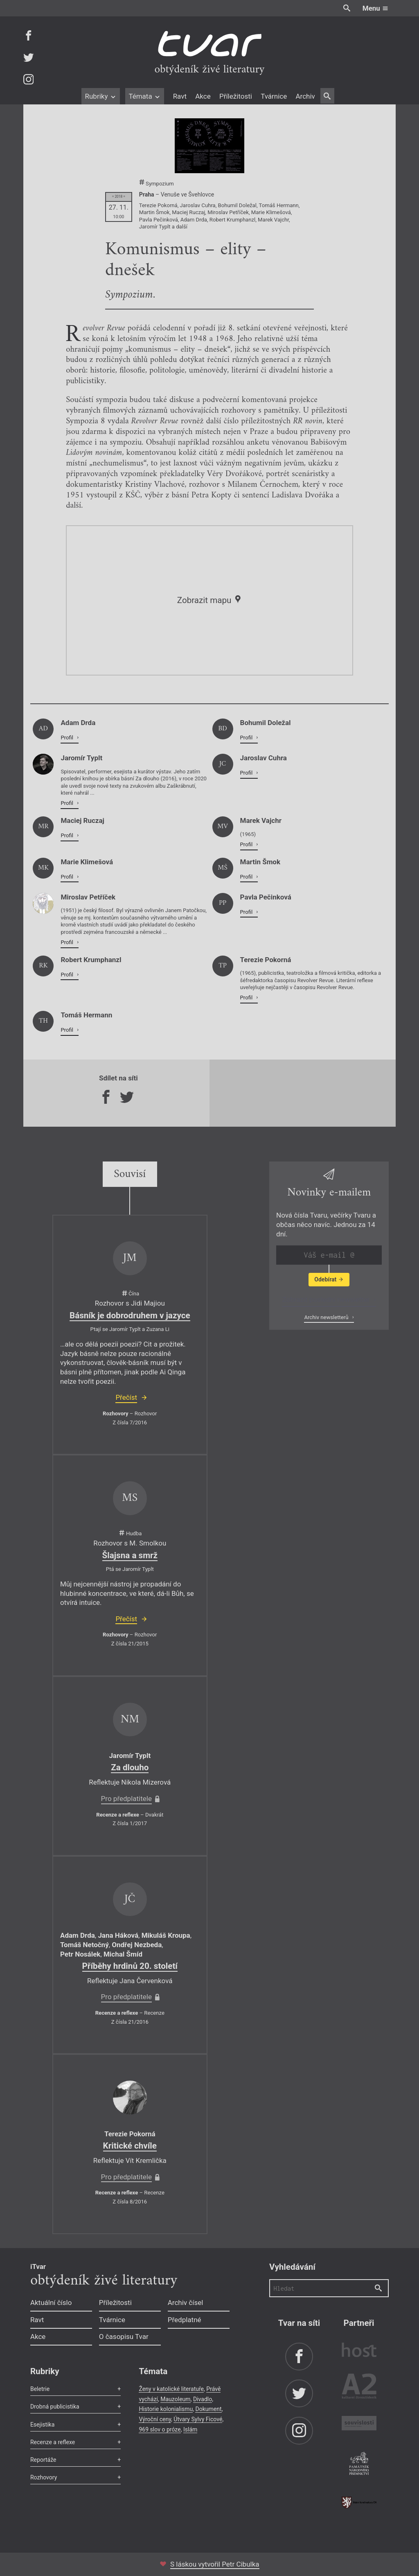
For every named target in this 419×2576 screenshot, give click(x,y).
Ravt (180, 96)
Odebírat (329, 1279)
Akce (202, 96)
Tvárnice (274, 96)
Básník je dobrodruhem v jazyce (130, 1315)
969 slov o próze (159, 2429)
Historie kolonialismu (166, 2409)
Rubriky (100, 96)
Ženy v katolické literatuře (171, 2389)
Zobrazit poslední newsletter (326, 1299)
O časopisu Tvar (124, 2336)
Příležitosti (235, 96)
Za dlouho (130, 1767)
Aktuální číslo (51, 2302)
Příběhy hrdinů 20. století (130, 1966)
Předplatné (184, 2320)
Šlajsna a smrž (130, 1555)
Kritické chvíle (130, 2146)
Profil (67, 737)
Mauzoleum (175, 2399)
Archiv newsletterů (326, 1317)
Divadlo (202, 2399)
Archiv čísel (185, 2302)
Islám (190, 2429)
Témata (144, 96)
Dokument (208, 2409)
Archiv (305, 96)
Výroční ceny (155, 2419)
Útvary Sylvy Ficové (197, 2419)
